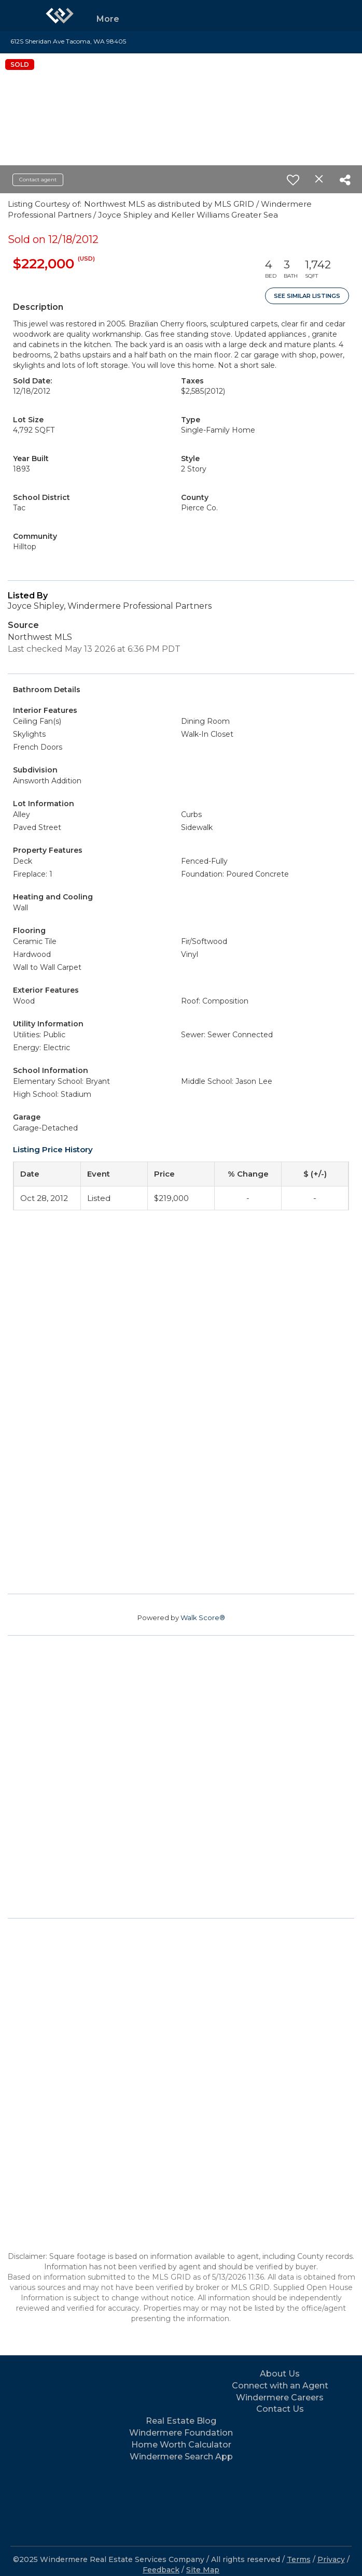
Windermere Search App (181, 2456)
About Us (280, 2374)
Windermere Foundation (181, 2433)
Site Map (202, 2569)
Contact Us (280, 2409)
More (107, 19)
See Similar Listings (307, 295)
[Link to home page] (59, 15)
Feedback (161, 2569)
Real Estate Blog (181, 2421)
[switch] (293, 180)
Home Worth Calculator (181, 2445)
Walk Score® (202, 1617)
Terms (299, 2559)
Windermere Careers (280, 2397)
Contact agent (38, 179)
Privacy (331, 2559)
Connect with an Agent (280, 2386)
